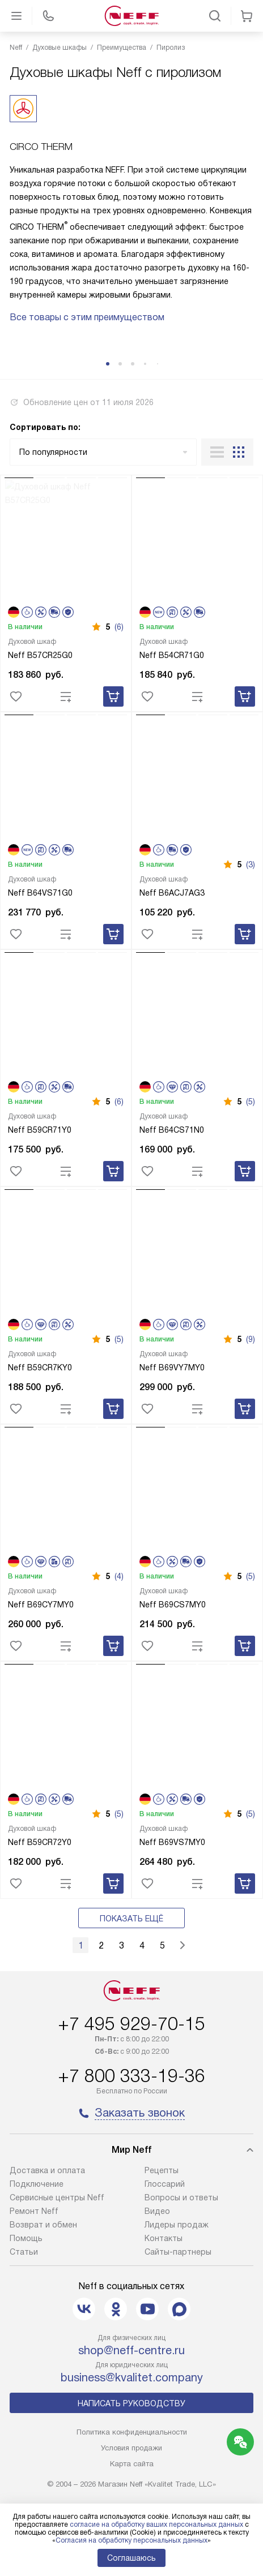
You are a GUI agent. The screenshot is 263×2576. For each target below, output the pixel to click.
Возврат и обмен (43, 2224)
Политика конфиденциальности (132, 2432)
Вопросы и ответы (181, 2197)
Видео (157, 2211)
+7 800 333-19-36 (131, 2076)
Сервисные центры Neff (57, 2197)
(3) (250, 864)
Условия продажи (131, 2448)
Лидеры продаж (177, 2224)
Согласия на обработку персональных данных (131, 2540)
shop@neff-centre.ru (131, 2350)
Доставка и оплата (47, 2170)
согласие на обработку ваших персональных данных (156, 2524)
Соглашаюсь (131, 2557)
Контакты (164, 2238)
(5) (250, 1102)
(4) (119, 1576)
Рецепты (162, 2170)
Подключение (36, 2183)
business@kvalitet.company (132, 2377)
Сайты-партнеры (178, 2251)
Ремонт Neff (34, 2211)
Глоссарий (165, 2183)
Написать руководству (131, 2403)
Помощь (26, 2238)
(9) (250, 1339)
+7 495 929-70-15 (131, 2024)
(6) (119, 627)
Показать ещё (131, 1918)
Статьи (24, 2251)
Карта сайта (132, 2463)
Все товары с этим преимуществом (87, 317)
